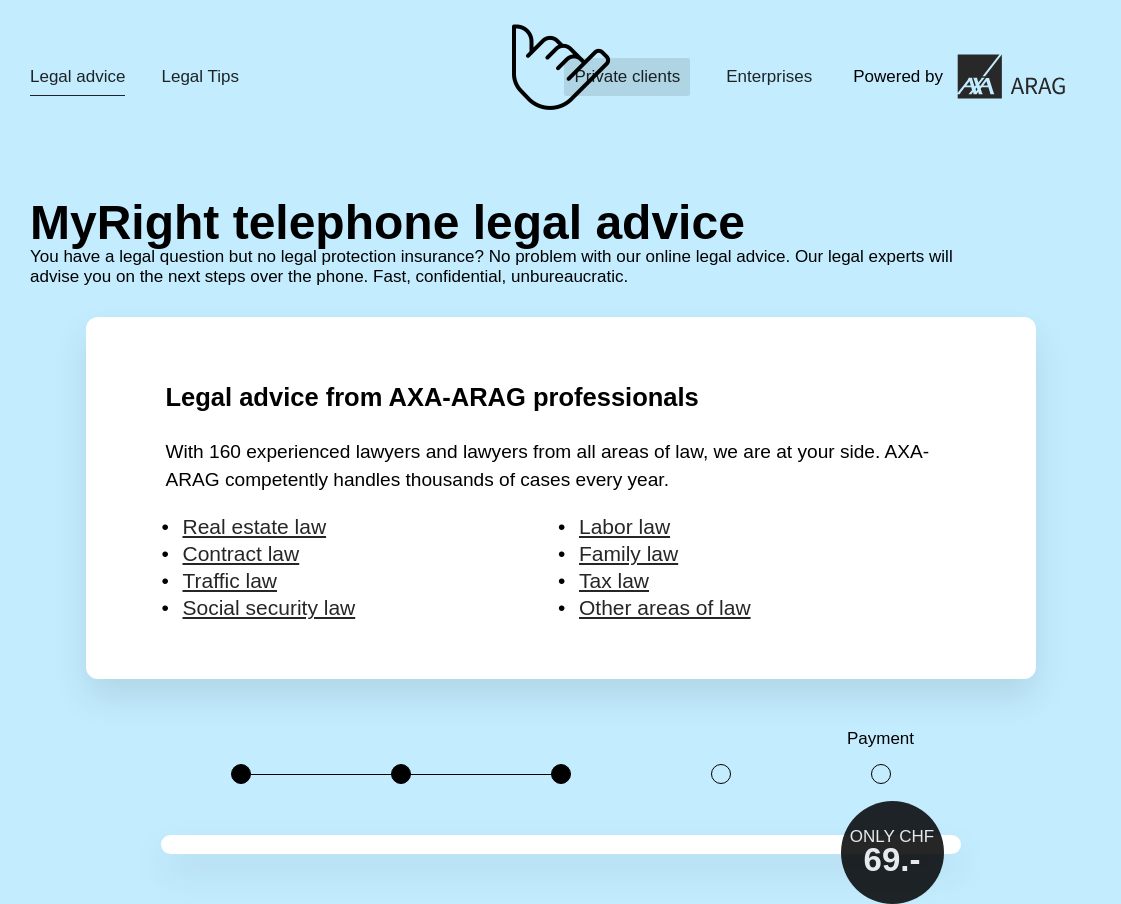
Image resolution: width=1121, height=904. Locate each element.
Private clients (627, 76)
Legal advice (77, 76)
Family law (628, 553)
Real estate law (255, 526)
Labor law (624, 526)
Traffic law (230, 580)
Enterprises (769, 76)
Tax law (614, 580)
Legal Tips (200, 76)
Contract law (241, 553)
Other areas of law (665, 607)
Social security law (269, 607)
